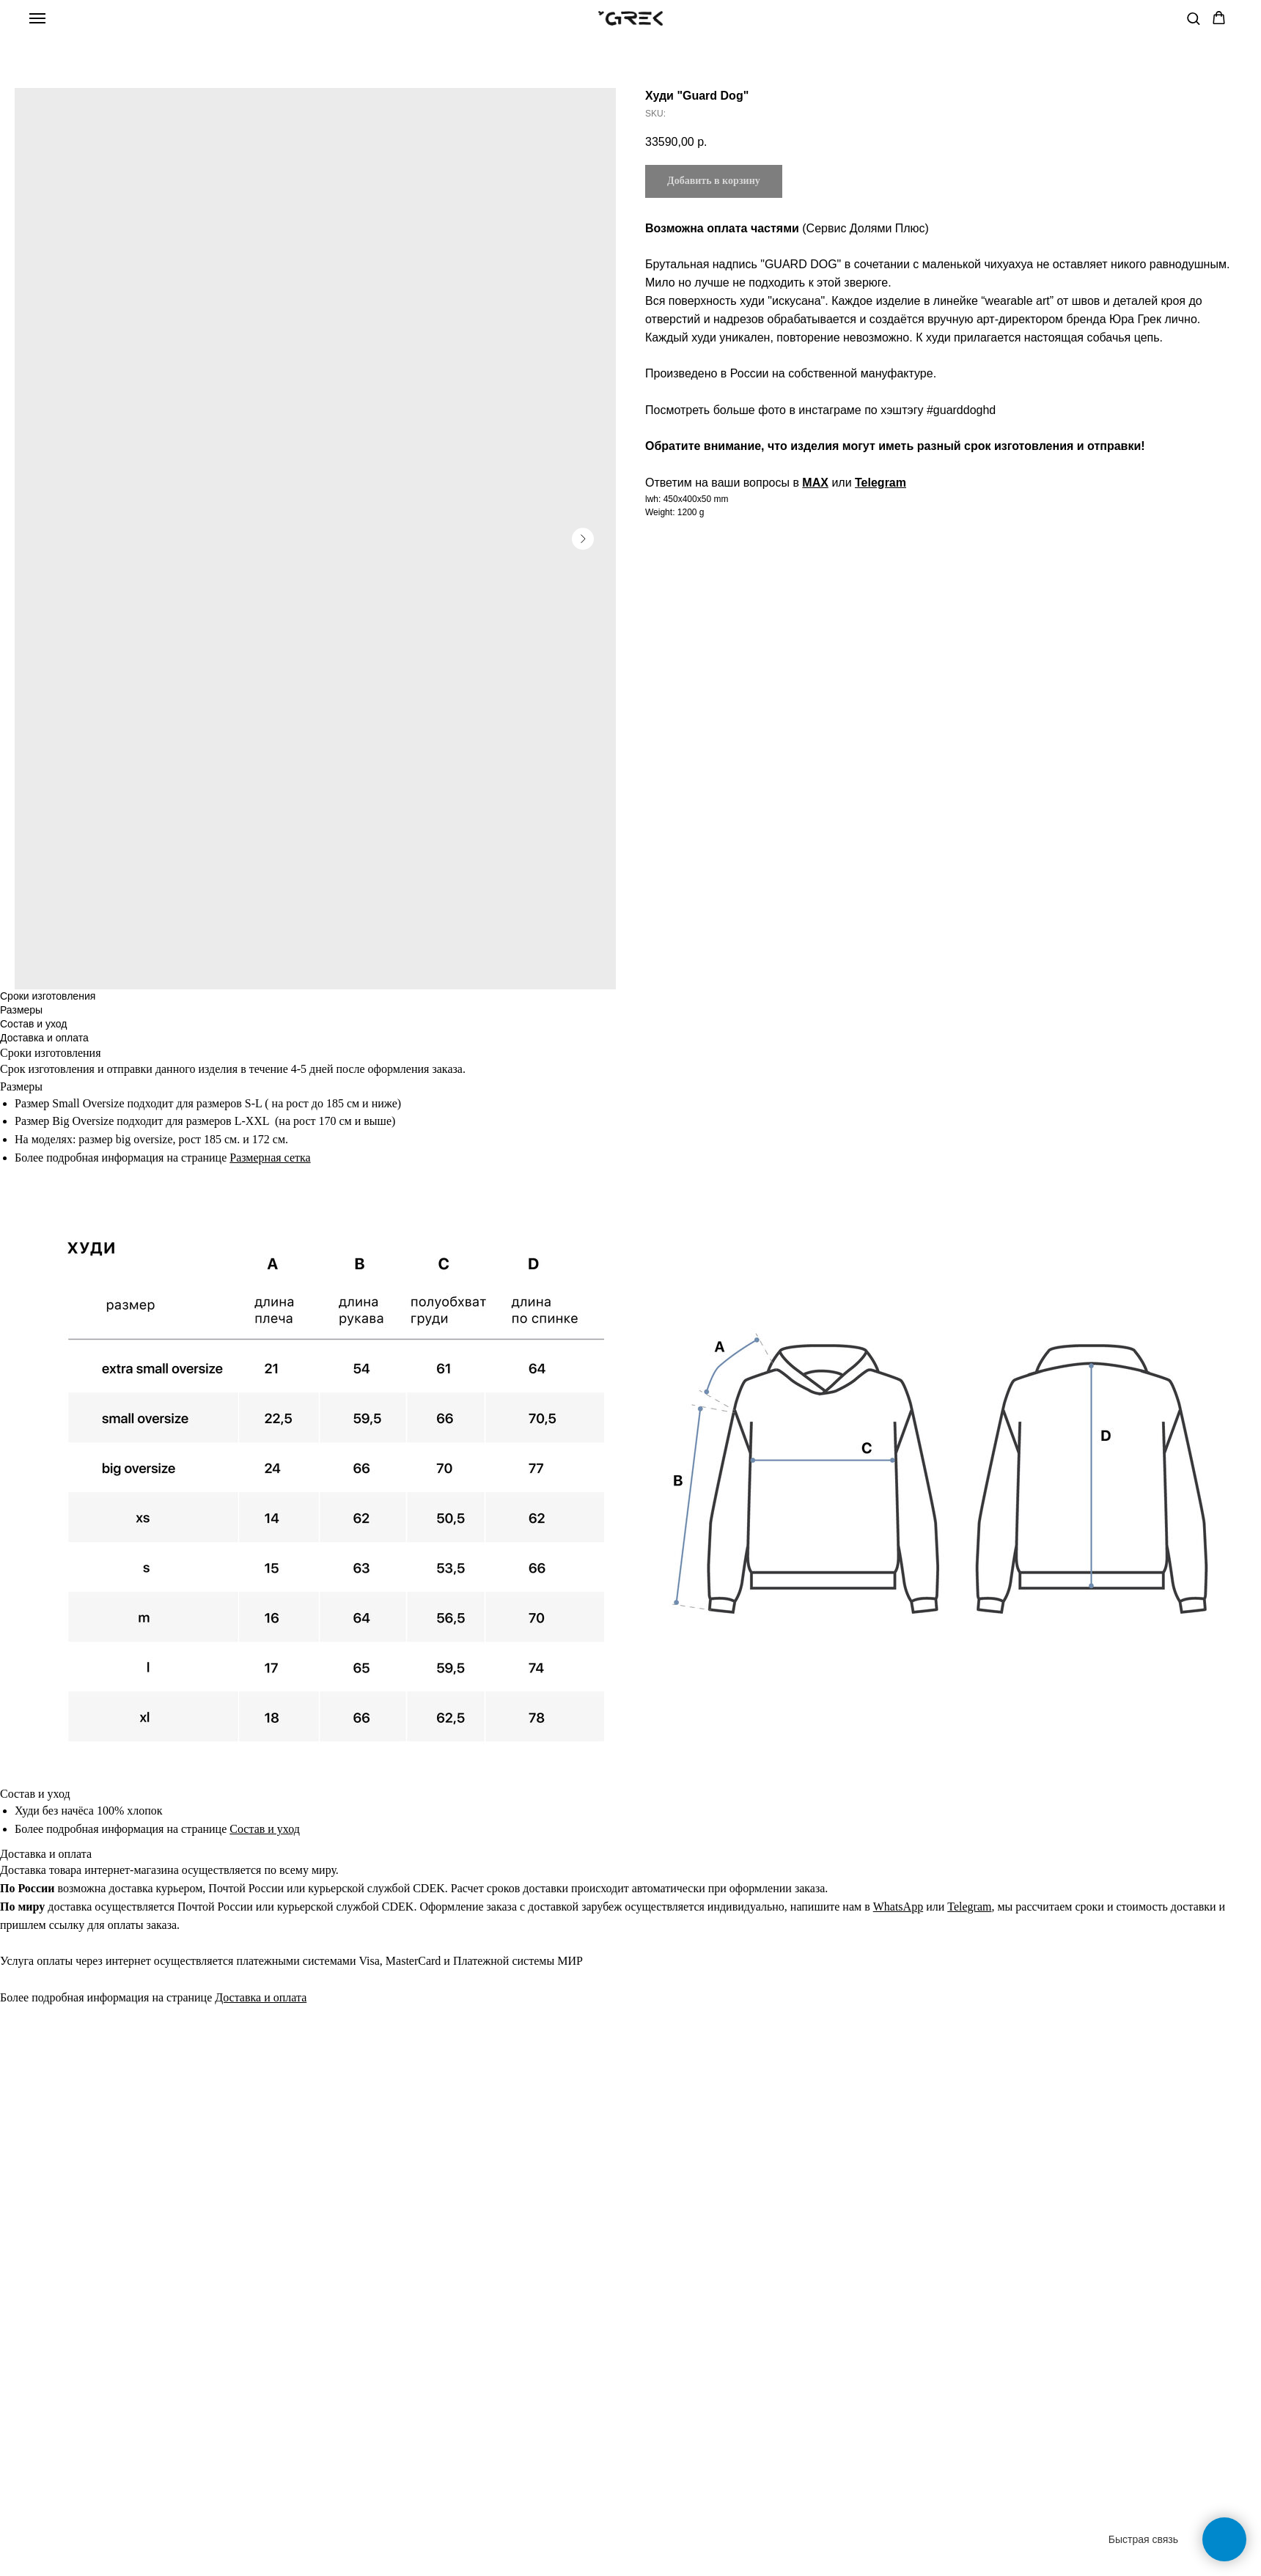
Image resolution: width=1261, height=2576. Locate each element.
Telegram (880, 482)
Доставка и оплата (260, 1997)
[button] (1193, 18)
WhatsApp (898, 1906)
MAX (815, 482)
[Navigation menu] (37, 18)
